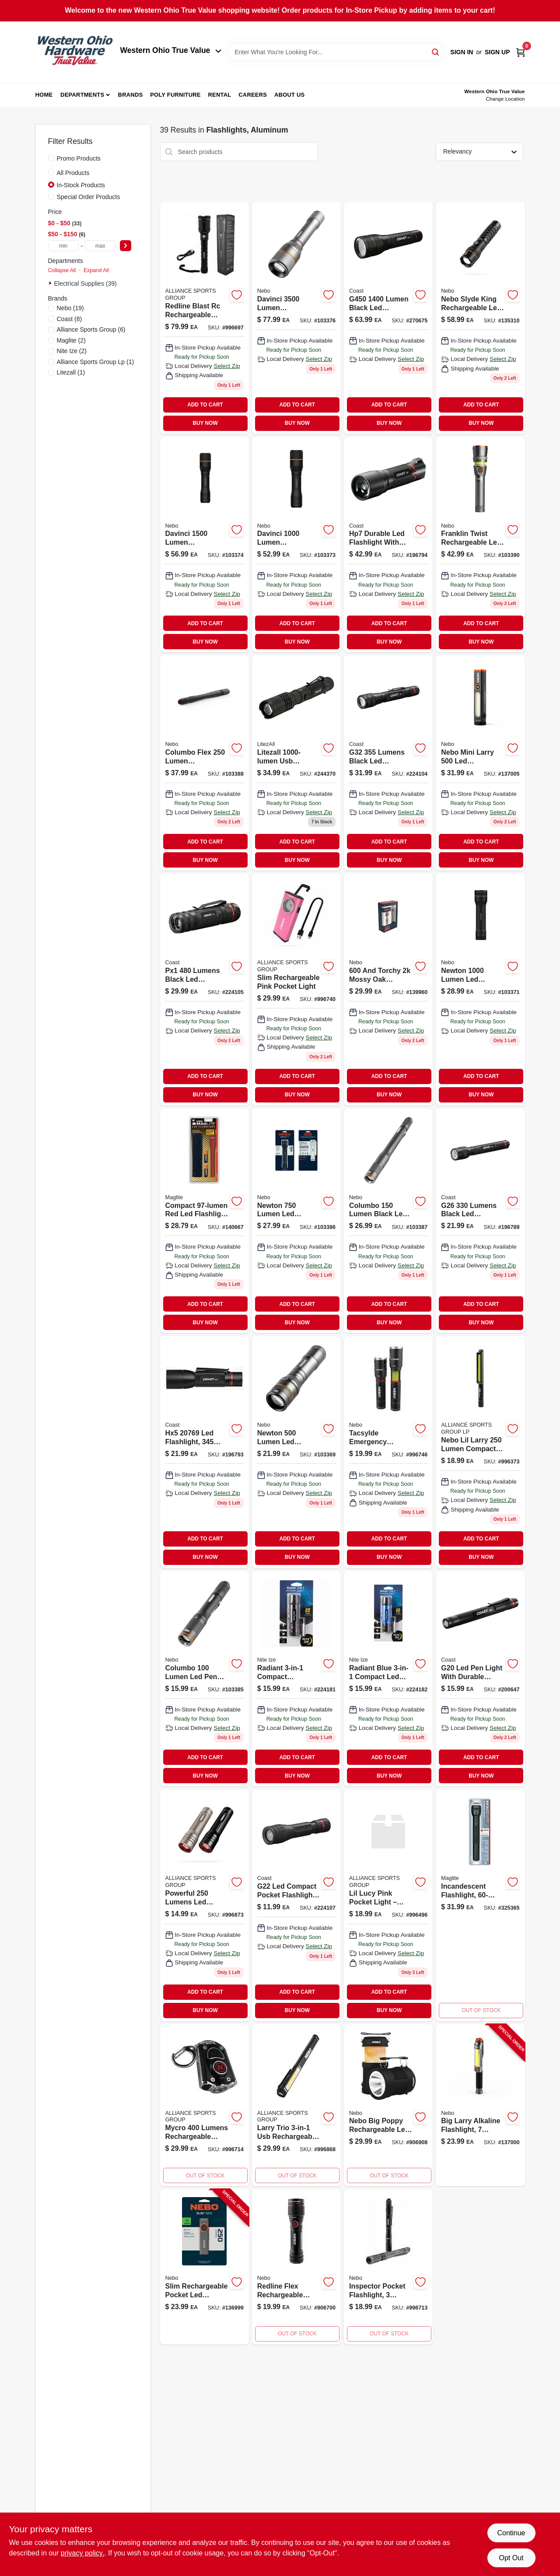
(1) (95, 361)
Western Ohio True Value (171, 50)
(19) (70, 308)
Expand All (96, 270)
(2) (71, 340)
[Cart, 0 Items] (520, 52)
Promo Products (79, 158)
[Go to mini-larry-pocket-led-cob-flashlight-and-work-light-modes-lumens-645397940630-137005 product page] (480, 763)
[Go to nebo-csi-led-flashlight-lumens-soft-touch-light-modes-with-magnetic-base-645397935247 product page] (204, 1905)
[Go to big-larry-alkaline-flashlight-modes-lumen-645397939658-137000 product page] (480, 2105)
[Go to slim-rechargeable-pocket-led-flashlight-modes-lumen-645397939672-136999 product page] (204, 2267)
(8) (69, 318)
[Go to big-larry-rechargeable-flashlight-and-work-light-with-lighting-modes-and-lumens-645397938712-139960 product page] (388, 989)
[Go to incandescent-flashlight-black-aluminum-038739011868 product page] (480, 1905)
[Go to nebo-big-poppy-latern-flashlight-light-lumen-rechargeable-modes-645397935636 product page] (388, 2105)
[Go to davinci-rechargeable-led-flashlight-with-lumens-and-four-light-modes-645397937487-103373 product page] (296, 544)
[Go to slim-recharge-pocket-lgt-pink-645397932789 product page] (296, 989)
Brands (130, 94)
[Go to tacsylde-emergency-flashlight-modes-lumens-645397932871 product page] (388, 1452)
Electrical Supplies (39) (85, 283)
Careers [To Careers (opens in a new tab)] (252, 94)
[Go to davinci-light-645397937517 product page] (296, 318)
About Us (289, 94)
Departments (82, 94)
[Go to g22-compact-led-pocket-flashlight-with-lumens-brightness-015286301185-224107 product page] (296, 1905)
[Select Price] (125, 245)
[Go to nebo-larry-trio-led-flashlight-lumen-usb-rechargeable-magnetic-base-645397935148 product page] (296, 2105)
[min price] (63, 245)
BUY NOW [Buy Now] (204, 423)
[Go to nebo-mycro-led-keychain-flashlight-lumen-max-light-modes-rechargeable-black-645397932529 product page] (204, 2105)
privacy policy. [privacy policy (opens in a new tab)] (82, 2553)
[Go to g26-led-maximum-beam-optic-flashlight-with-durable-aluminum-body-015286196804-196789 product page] (480, 1221)
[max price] (100, 245)
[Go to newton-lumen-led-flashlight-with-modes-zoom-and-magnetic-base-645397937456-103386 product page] (296, 1221)
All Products (73, 173)
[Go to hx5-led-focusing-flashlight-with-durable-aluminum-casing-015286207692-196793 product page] (204, 1452)
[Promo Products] (51, 158)
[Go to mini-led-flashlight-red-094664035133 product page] (388, 1678)
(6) (91, 329)
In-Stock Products (81, 185)
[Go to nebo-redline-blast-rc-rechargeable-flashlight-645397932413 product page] (204, 318)
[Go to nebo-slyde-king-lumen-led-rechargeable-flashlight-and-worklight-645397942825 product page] (480, 318)
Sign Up (497, 52)
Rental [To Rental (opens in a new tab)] (219, 94)
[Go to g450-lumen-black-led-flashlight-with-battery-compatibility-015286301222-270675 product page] (388, 318)
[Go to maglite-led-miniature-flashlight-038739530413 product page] (204, 1221)
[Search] (436, 51)
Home (44, 94)
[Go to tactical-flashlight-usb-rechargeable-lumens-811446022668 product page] (296, 763)
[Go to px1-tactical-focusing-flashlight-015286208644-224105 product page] (204, 989)
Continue (511, 2533)
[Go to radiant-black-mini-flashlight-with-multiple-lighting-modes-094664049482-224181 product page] (296, 1678)
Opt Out (511, 2558)
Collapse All (62, 270)
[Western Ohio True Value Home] (74, 52)
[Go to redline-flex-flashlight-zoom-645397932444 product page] (296, 2267)
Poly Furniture (175, 94)
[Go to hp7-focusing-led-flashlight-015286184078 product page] (388, 544)
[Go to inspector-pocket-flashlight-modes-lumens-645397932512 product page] (388, 2267)
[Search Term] (336, 52)
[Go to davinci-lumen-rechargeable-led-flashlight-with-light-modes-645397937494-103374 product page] (204, 544)
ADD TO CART (205, 405)
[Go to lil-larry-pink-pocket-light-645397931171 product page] (388, 1905)
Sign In (461, 52)
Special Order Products (88, 197)
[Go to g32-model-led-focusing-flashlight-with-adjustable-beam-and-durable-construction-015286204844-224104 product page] (388, 763)
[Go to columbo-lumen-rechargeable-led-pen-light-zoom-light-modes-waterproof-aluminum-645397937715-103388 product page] (204, 763)
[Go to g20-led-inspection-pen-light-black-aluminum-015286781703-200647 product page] (480, 1678)
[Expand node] (51, 283)
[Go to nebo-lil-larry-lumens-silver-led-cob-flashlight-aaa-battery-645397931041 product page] (480, 1452)
